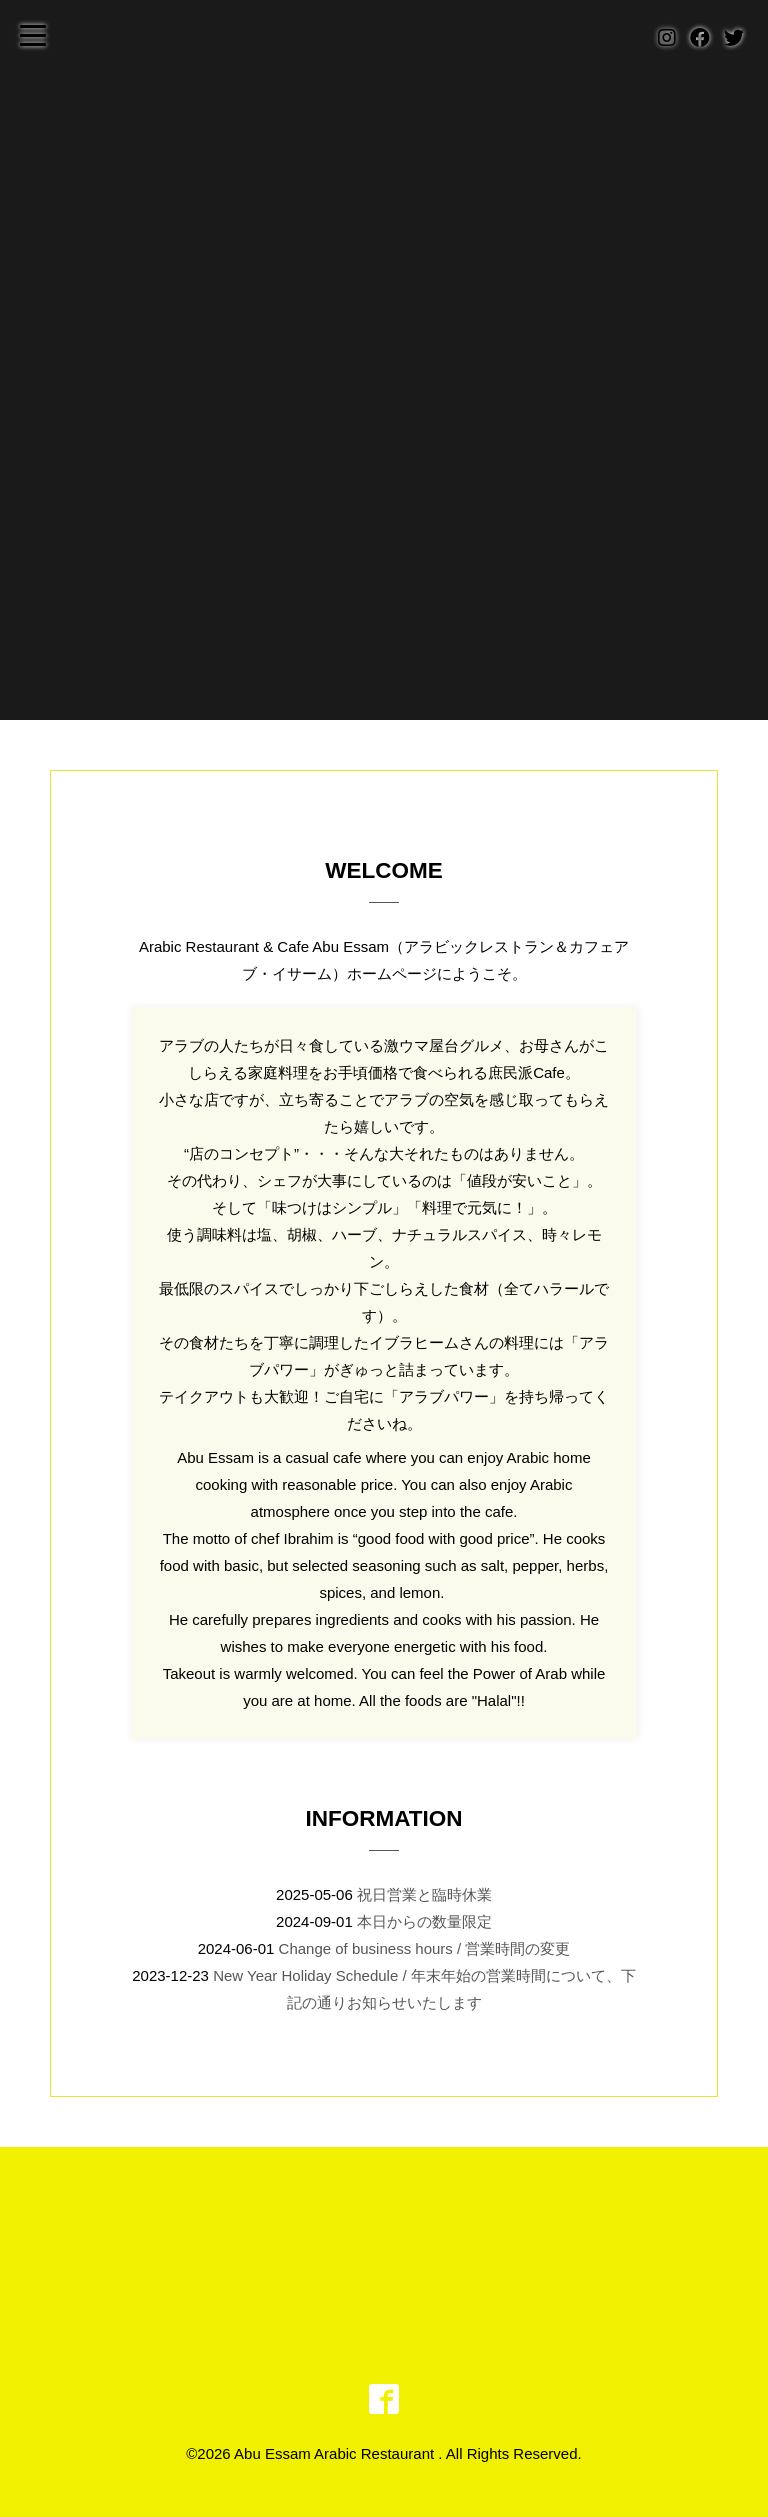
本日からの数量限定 (424, 1921)
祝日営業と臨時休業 (424, 1894)
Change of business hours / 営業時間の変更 (425, 1948)
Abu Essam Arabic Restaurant (336, 2453)
